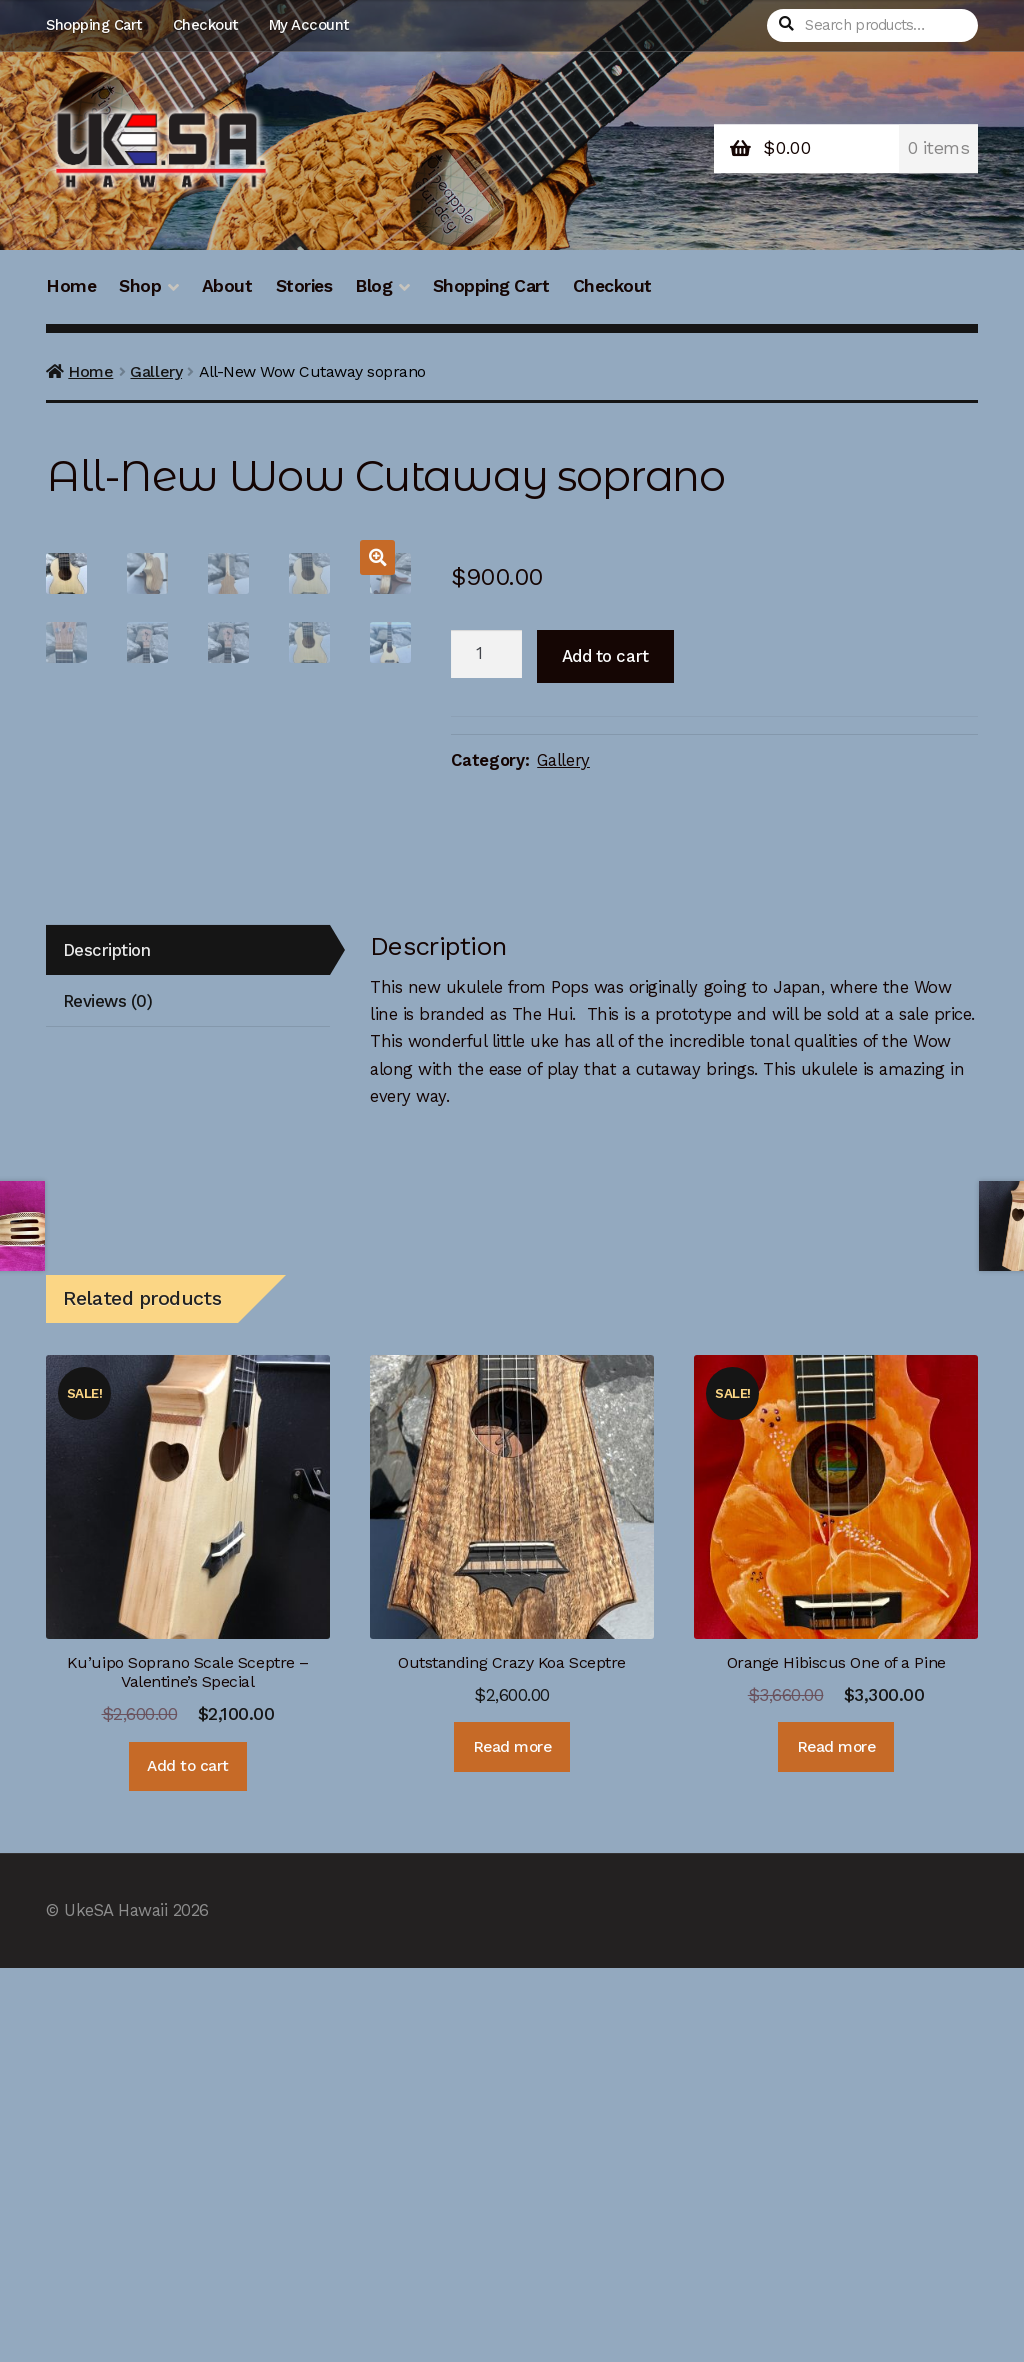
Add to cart (605, 656)
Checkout (205, 25)
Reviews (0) (108, 1395)
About (227, 286)
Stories (304, 286)
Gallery (156, 371)
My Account (309, 25)
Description (107, 1344)
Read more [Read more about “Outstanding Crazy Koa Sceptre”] (512, 2141)
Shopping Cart (94, 25)
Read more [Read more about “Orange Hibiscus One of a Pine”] (836, 2141)
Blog (373, 286)
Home (71, 286)
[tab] (188, 1344)
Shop (140, 286)
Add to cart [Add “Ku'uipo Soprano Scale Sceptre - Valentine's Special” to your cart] (188, 2160)
